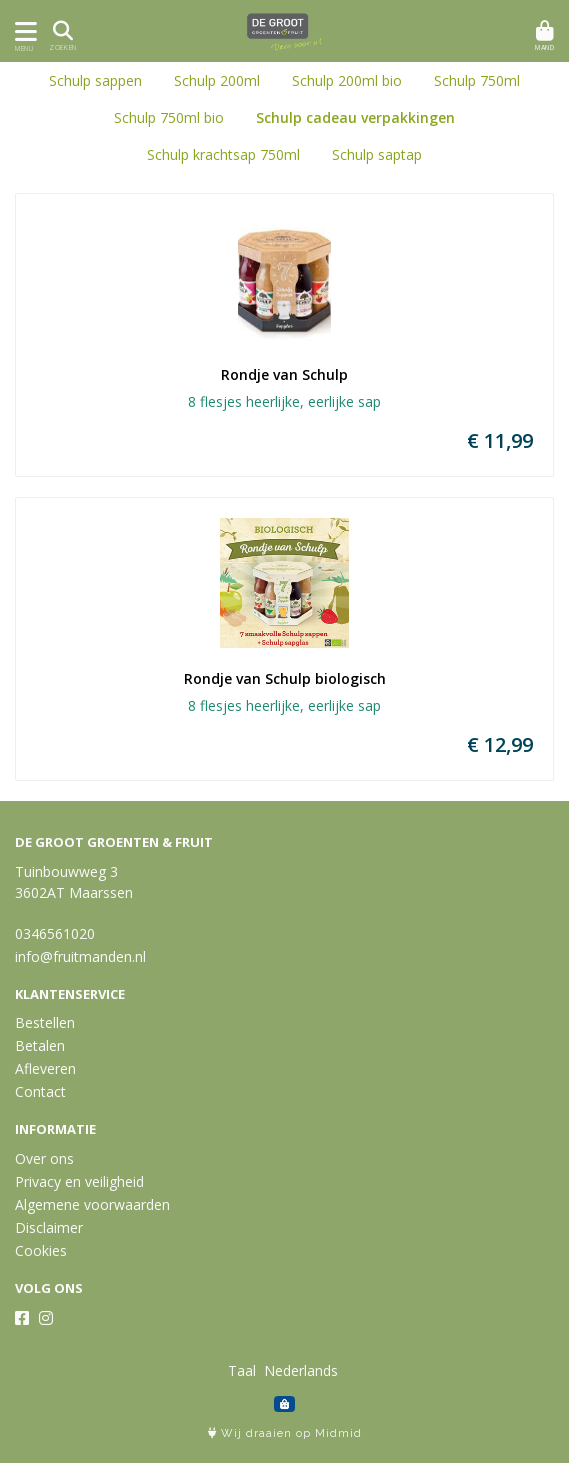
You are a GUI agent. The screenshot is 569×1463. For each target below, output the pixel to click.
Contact (40, 1091)
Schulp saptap (377, 154)
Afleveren (45, 1068)
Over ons (44, 1158)
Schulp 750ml (477, 80)
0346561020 (55, 933)
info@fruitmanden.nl (80, 956)
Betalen (40, 1045)
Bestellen (45, 1022)
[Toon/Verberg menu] (22, 31)
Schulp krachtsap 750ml (223, 154)
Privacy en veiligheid (79, 1181)
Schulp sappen (95, 80)
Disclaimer (49, 1227)
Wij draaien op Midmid (285, 1433)
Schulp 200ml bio (347, 80)
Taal (242, 1370)
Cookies (41, 1250)
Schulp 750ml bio (169, 117)
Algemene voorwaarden (92, 1204)
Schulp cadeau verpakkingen (355, 117)
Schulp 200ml (217, 80)
